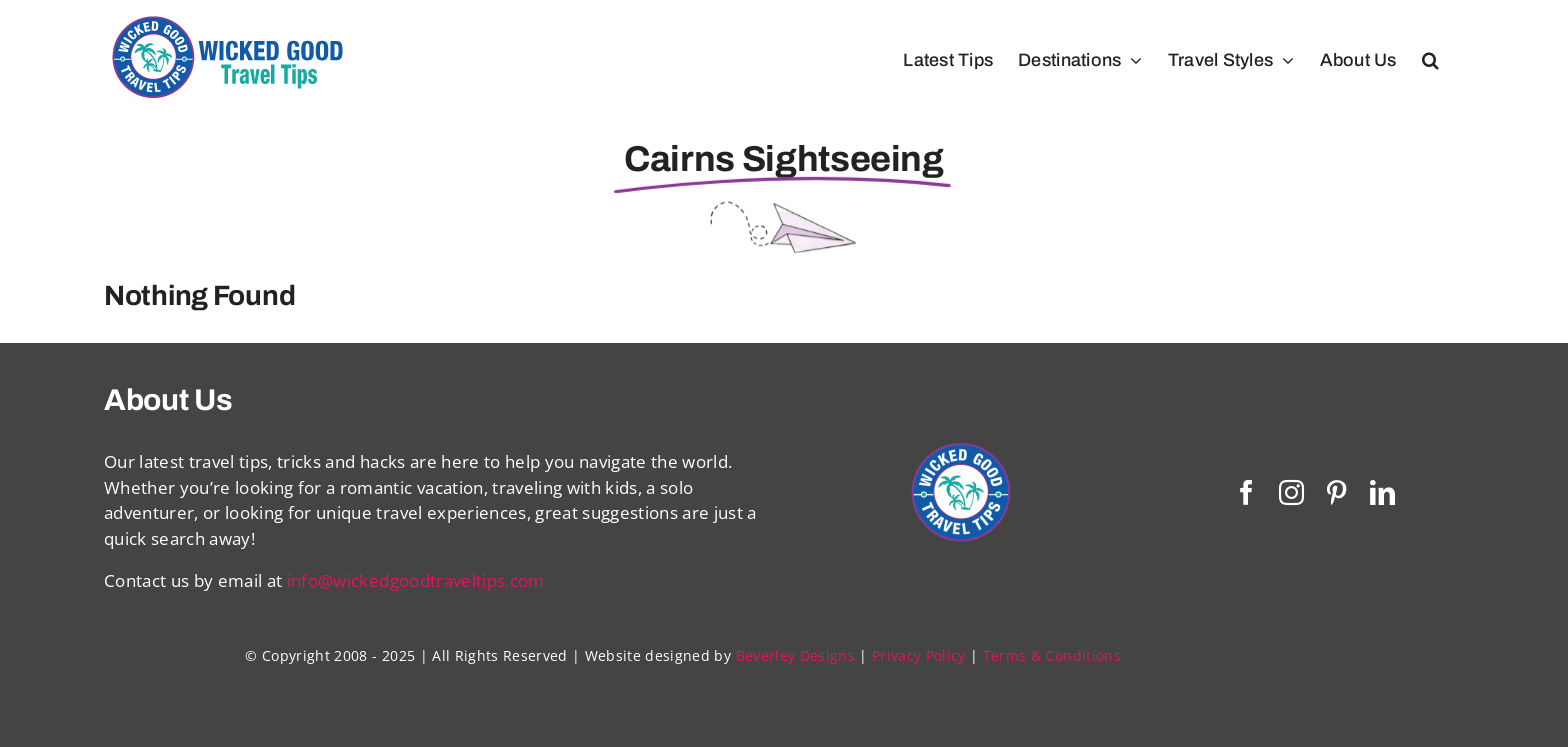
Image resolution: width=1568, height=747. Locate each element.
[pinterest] (1336, 492)
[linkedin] (1382, 492)
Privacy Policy (919, 655)
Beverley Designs (795, 655)
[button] (1430, 60)
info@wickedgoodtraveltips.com (416, 580)
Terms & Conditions (1052, 655)
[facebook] (1246, 492)
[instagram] (1291, 492)
